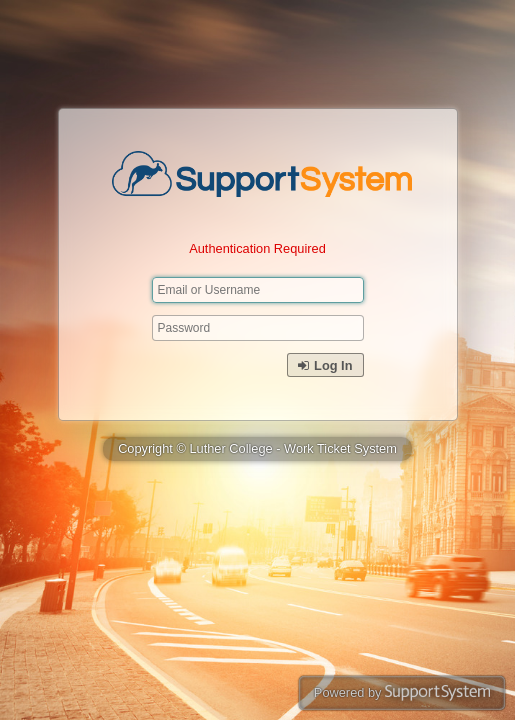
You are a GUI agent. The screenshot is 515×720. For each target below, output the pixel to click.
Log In (325, 365)
